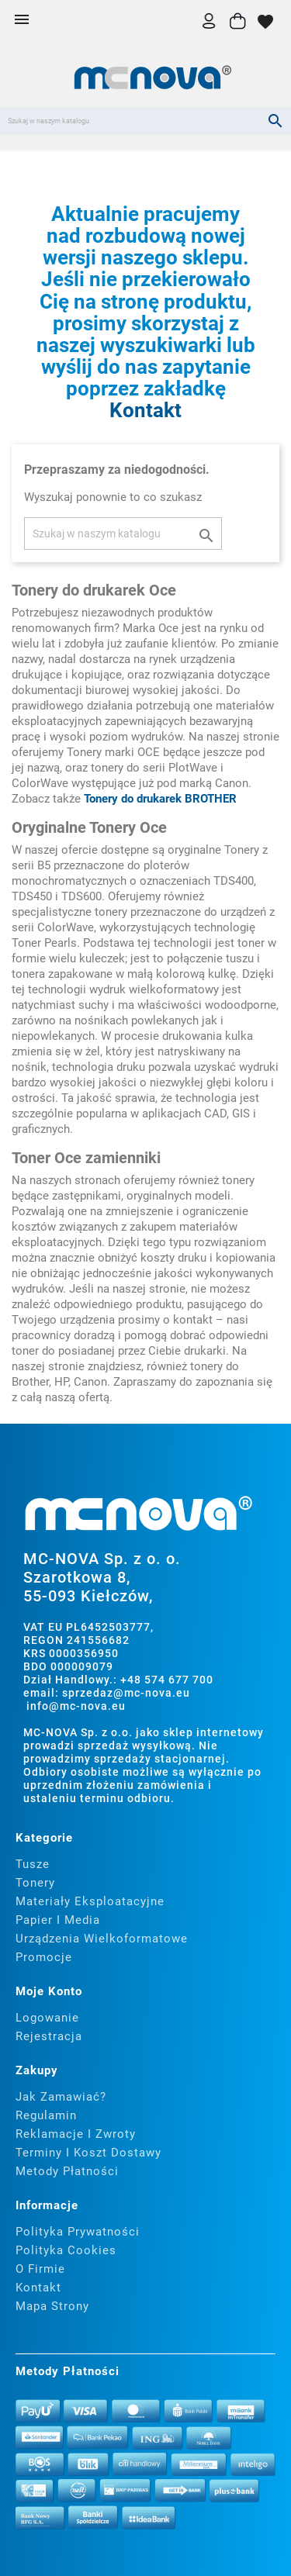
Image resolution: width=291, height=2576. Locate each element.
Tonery (35, 1883)
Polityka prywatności (78, 2232)
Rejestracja (49, 2036)
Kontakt (145, 410)
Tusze (33, 1864)
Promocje (44, 1957)
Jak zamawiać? (61, 2097)
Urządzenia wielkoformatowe (102, 1939)
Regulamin (46, 2115)
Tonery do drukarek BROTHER (160, 799)
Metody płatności (67, 2171)
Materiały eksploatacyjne (90, 1901)
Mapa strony (52, 2306)
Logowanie (47, 2018)
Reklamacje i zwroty (76, 2134)
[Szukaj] (145, 121)
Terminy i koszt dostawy (88, 2153)
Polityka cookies (66, 2250)
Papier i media (58, 1920)
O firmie (40, 2269)
